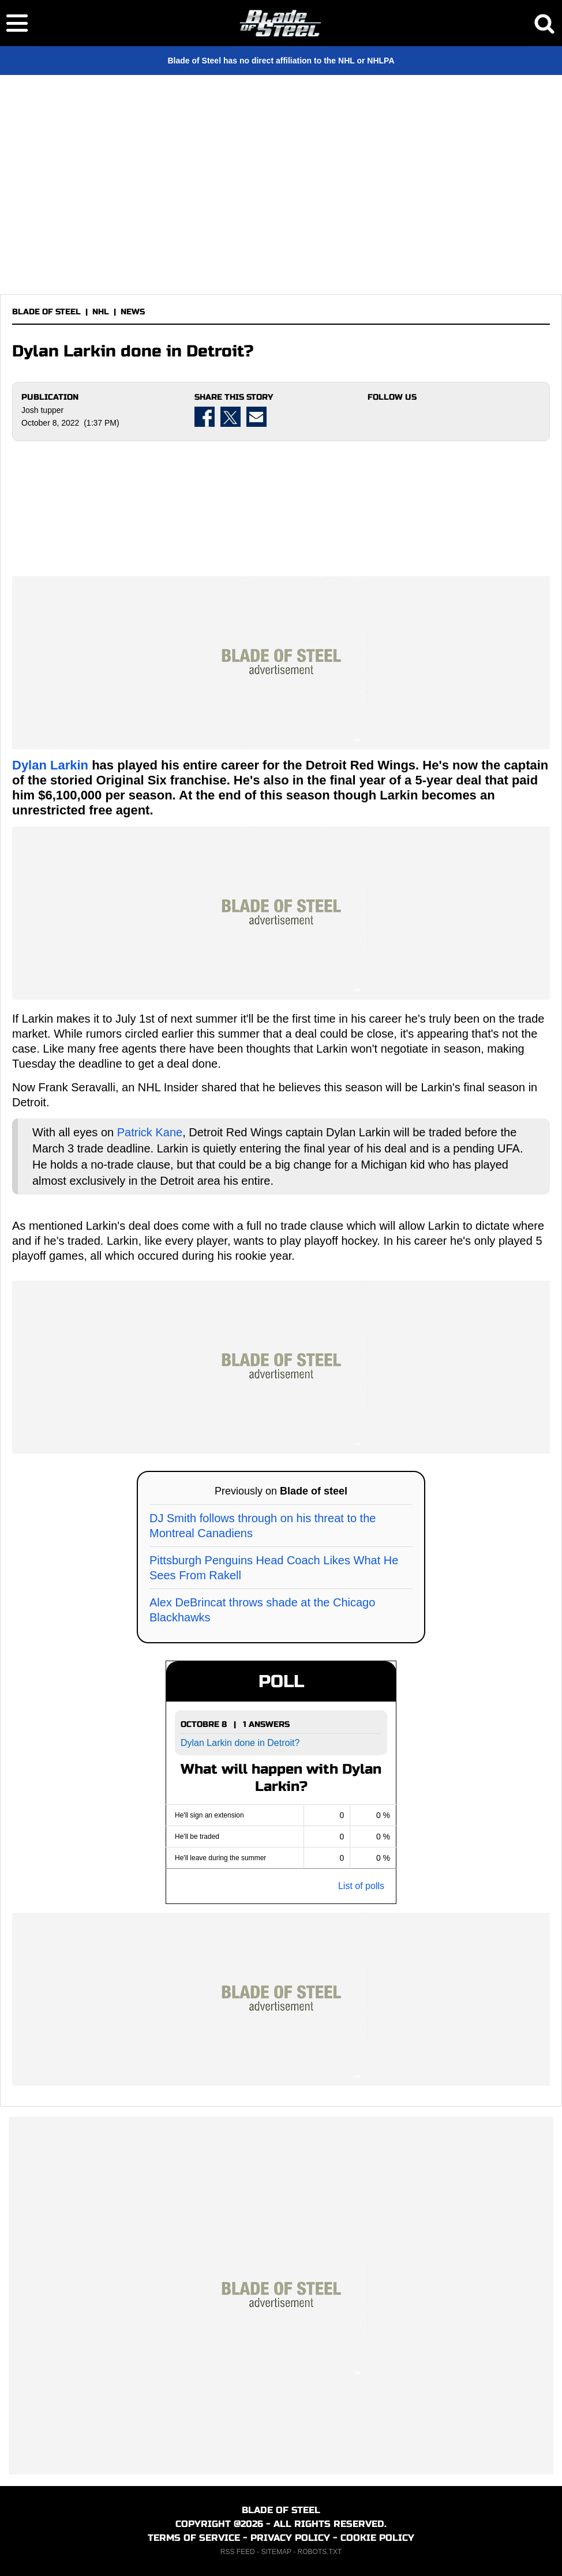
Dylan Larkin (50, 765)
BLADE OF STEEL (46, 312)
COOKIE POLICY (377, 2537)
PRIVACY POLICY (290, 2537)
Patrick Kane (149, 1132)
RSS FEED (237, 2552)
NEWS (133, 312)
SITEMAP (276, 2552)
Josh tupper (42, 410)
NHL (100, 312)
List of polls (361, 1886)
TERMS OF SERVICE (194, 2537)
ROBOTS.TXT (320, 2552)
